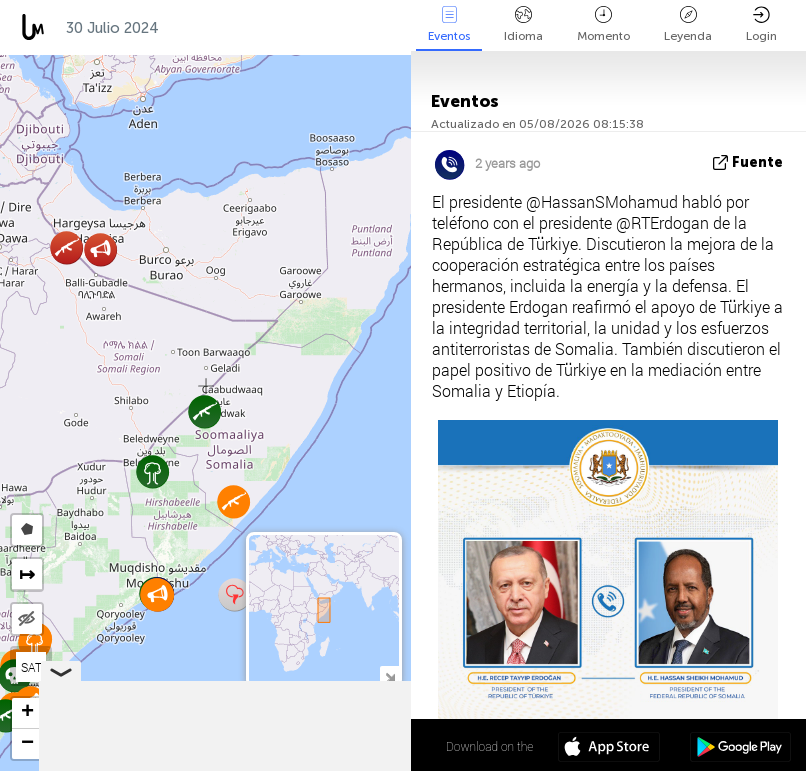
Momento (603, 24)
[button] (234, 594)
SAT (31, 667)
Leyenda (688, 24)
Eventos (449, 24)
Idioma (523, 24)
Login (761, 24)
